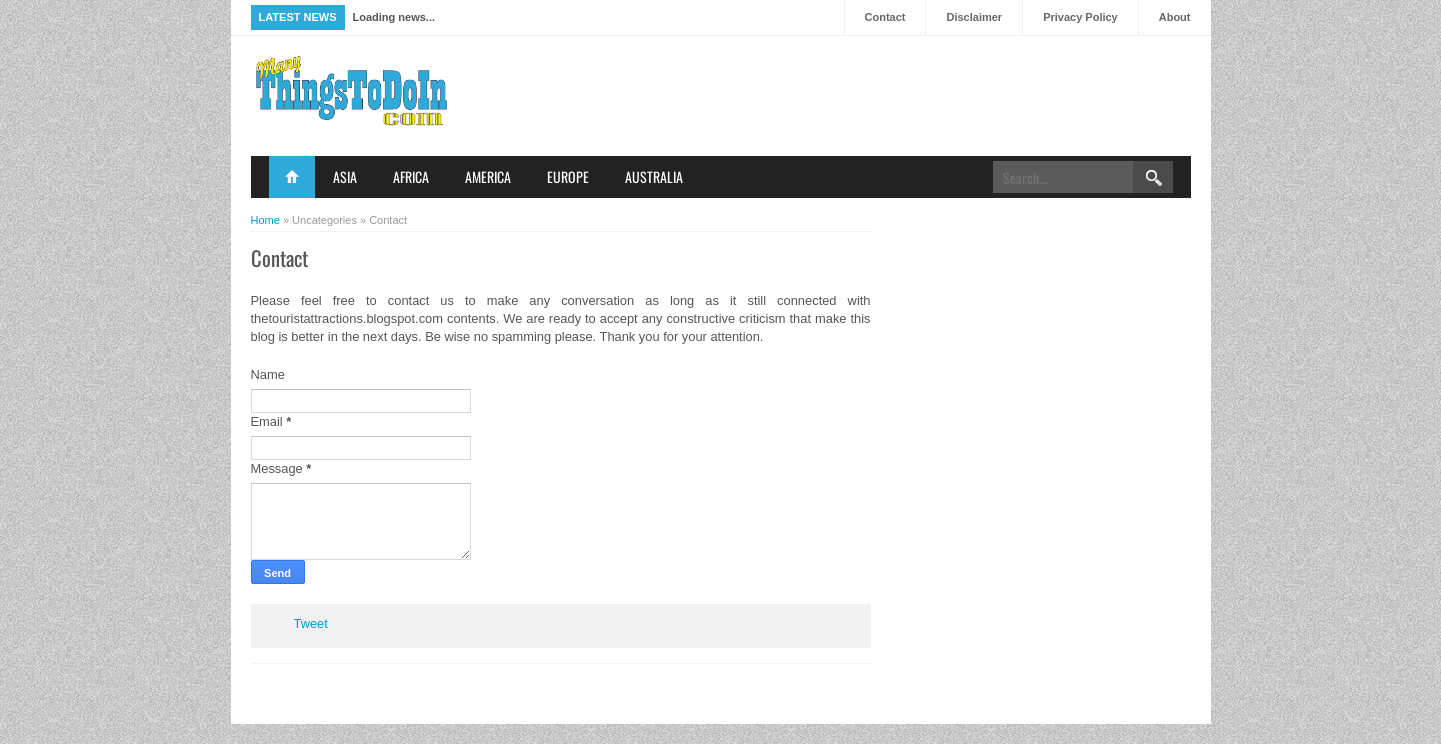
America (488, 176)
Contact (885, 17)
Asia (345, 176)
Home (292, 177)
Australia (654, 176)
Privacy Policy (1080, 17)
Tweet (311, 623)
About (1175, 17)
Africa (411, 176)
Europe (568, 176)
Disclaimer (974, 17)
